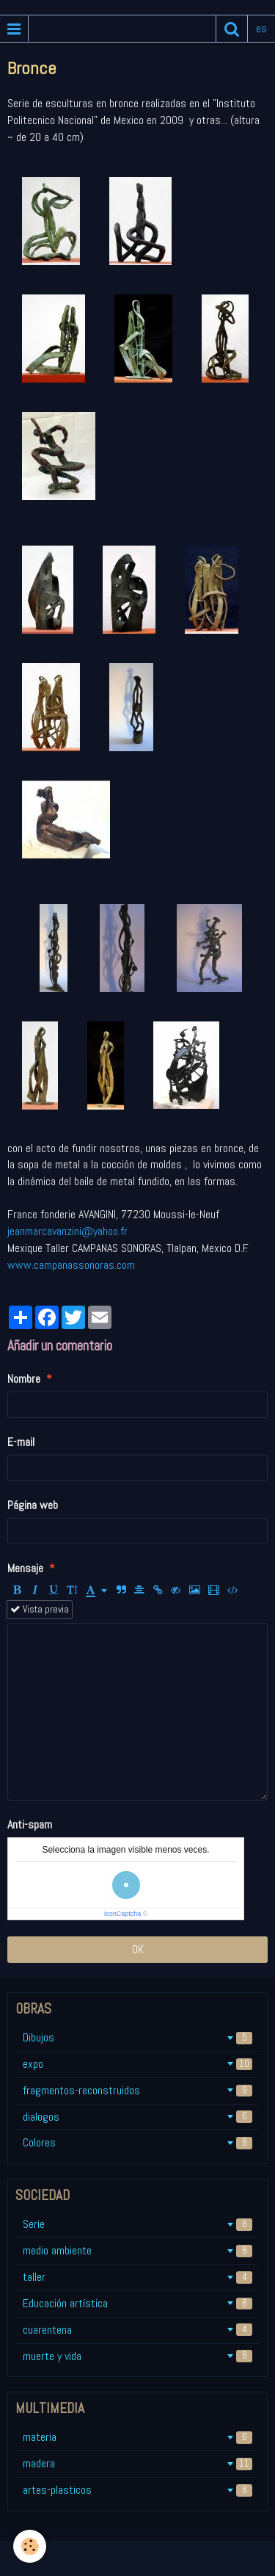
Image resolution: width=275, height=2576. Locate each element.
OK (138, 1949)
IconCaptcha (123, 1913)
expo (137, 2064)
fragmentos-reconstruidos (137, 2090)
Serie (137, 2224)
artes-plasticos (137, 2489)
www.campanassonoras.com (71, 1265)
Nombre (23, 1378)
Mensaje (25, 1568)
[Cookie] (29, 2546)
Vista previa (39, 1609)
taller (137, 2276)
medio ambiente (137, 2250)
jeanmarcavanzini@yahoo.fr (67, 1231)
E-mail (20, 1442)
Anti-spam (29, 1824)
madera (137, 2463)
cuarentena (137, 2329)
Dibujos (137, 2037)
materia (137, 2437)
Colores (137, 2142)
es (261, 28)
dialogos (137, 2116)
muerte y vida (137, 2356)
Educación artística (137, 2303)
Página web (32, 1505)
